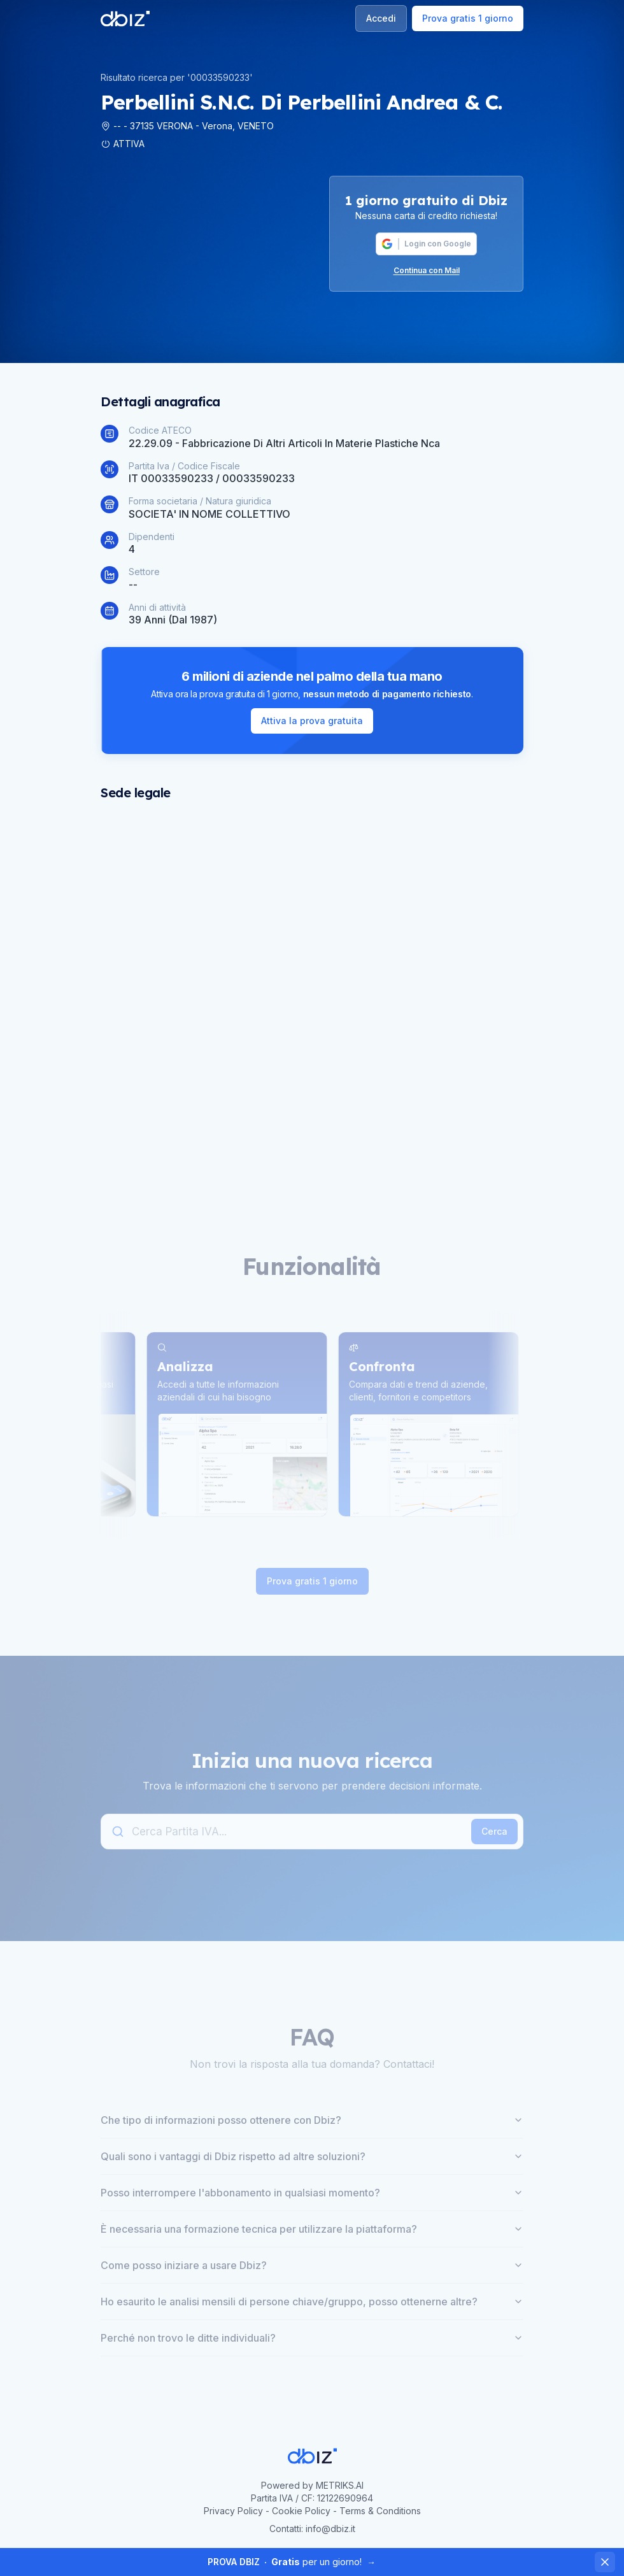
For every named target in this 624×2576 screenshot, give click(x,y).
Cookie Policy (301, 2510)
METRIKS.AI (340, 2485)
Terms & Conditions (380, 2510)
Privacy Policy (233, 2510)
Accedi (381, 18)
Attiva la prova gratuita (312, 720)
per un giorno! (292, 2561)
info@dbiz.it (330, 2528)
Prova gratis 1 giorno (467, 18)
